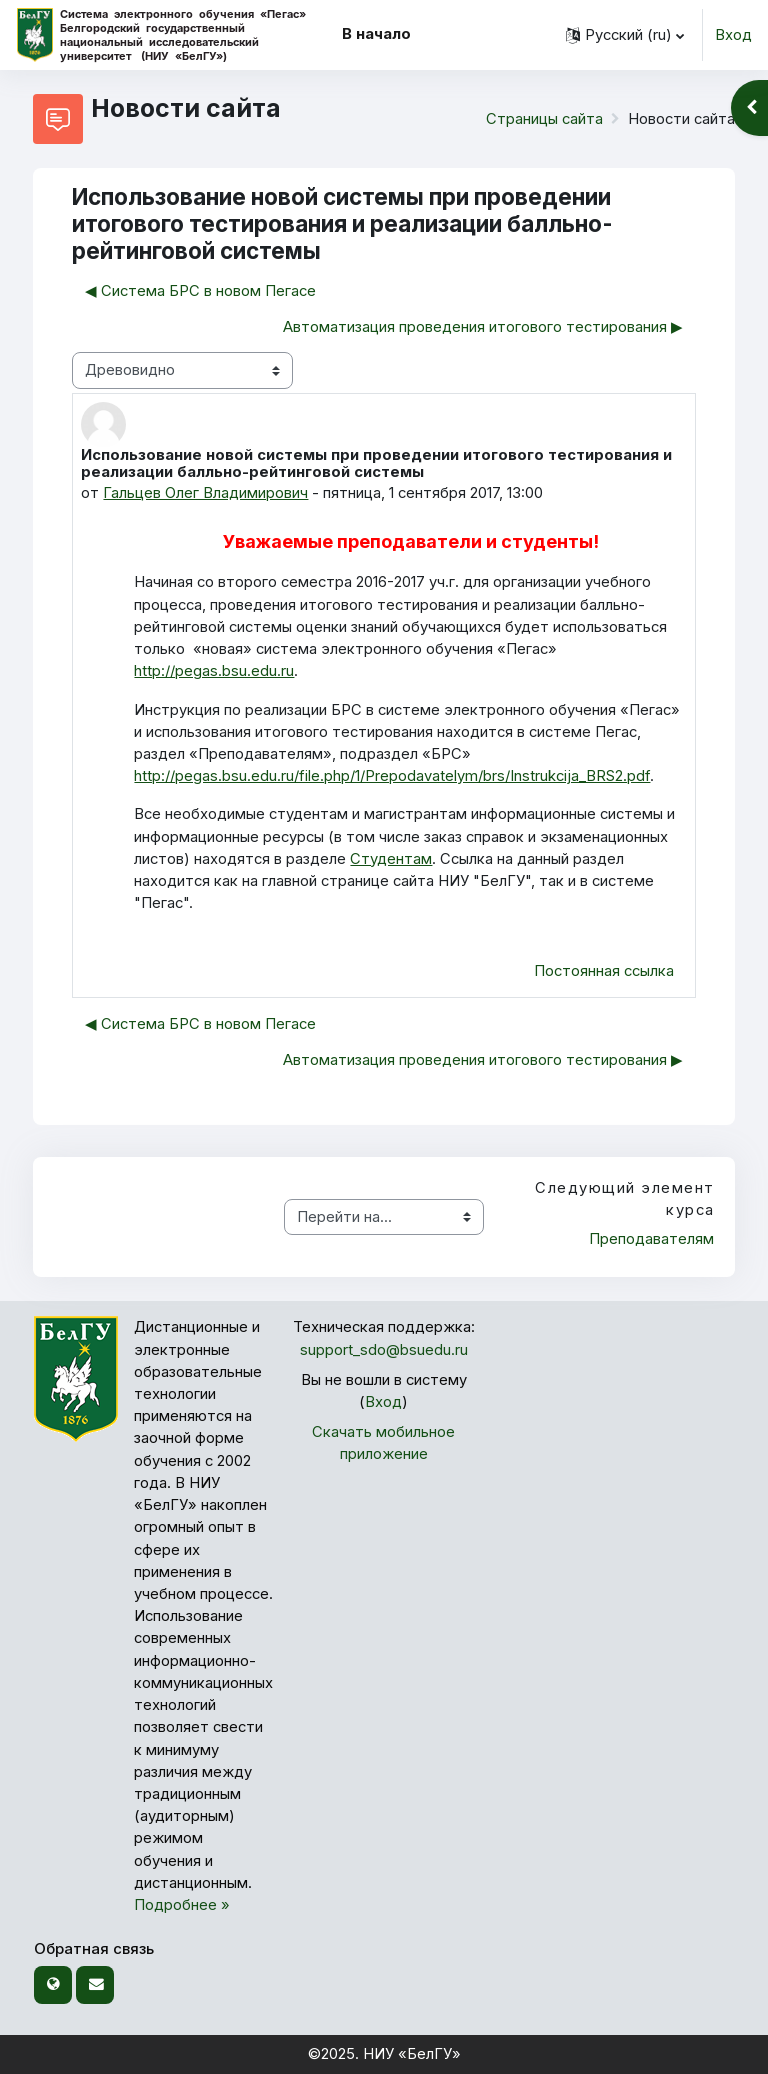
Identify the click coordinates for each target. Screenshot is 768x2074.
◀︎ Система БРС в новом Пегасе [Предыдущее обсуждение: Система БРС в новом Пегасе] (200, 291)
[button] (625, 35)
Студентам (391, 859)
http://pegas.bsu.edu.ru (214, 671)
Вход (733, 35)
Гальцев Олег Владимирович (205, 493)
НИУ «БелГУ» (412, 2054)
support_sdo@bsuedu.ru (384, 1350)
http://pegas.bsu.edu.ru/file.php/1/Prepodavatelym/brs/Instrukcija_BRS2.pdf (392, 776)
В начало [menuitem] (376, 34)
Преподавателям (651, 1239)
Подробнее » (182, 1905)
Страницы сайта (544, 119)
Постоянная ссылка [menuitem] (604, 971)
